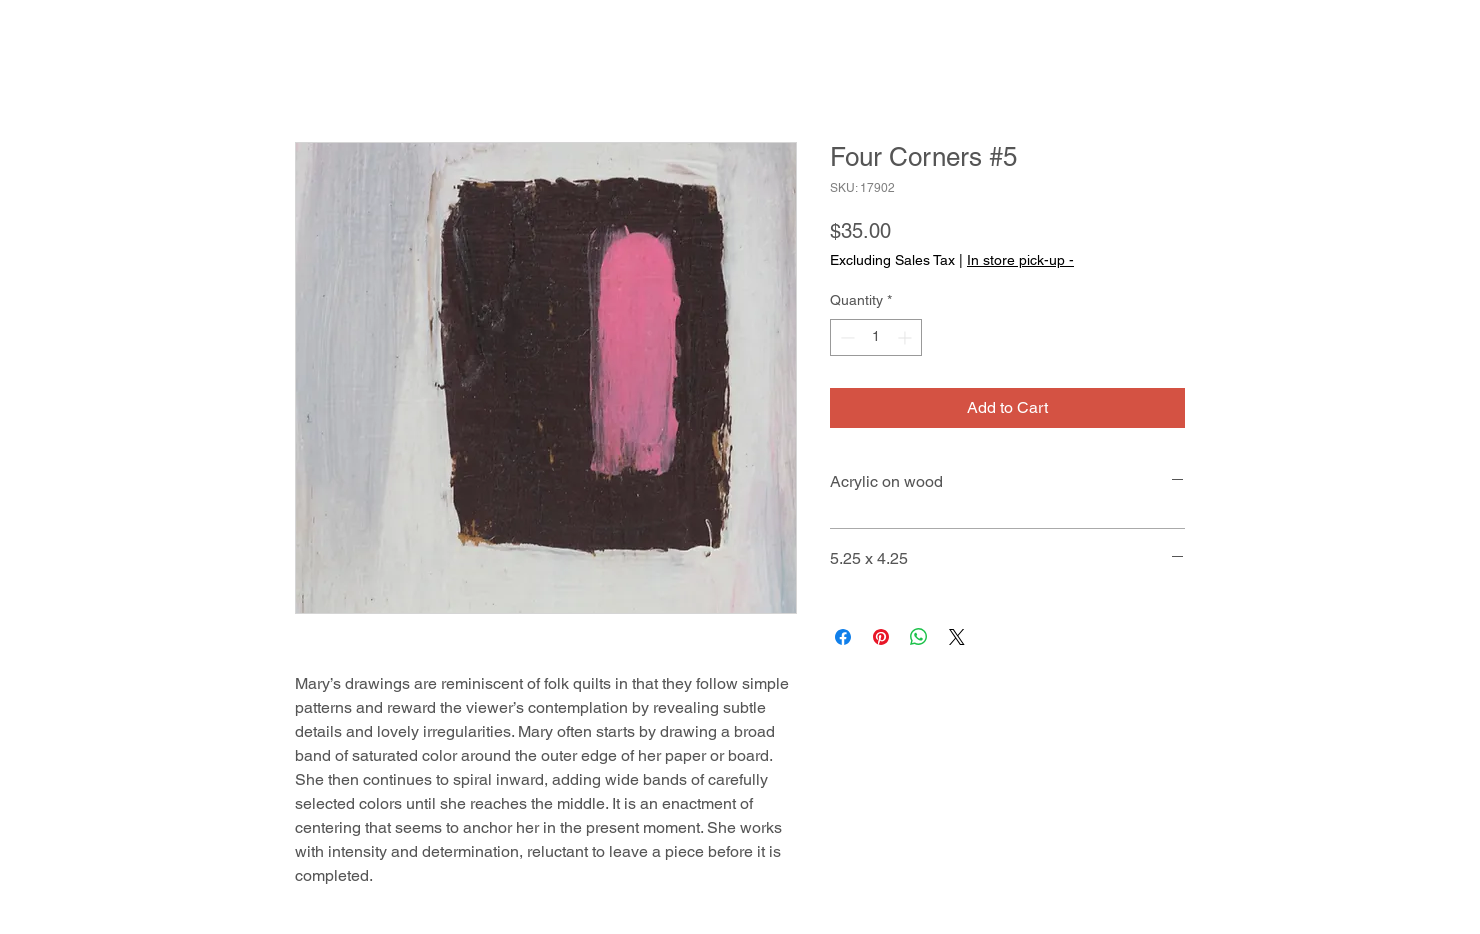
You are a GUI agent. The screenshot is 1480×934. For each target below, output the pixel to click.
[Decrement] (845, 337)
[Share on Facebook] (843, 637)
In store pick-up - (1020, 260)
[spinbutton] (876, 337)
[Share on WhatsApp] (919, 637)
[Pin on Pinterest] (881, 637)
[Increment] (906, 337)
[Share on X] (957, 637)
